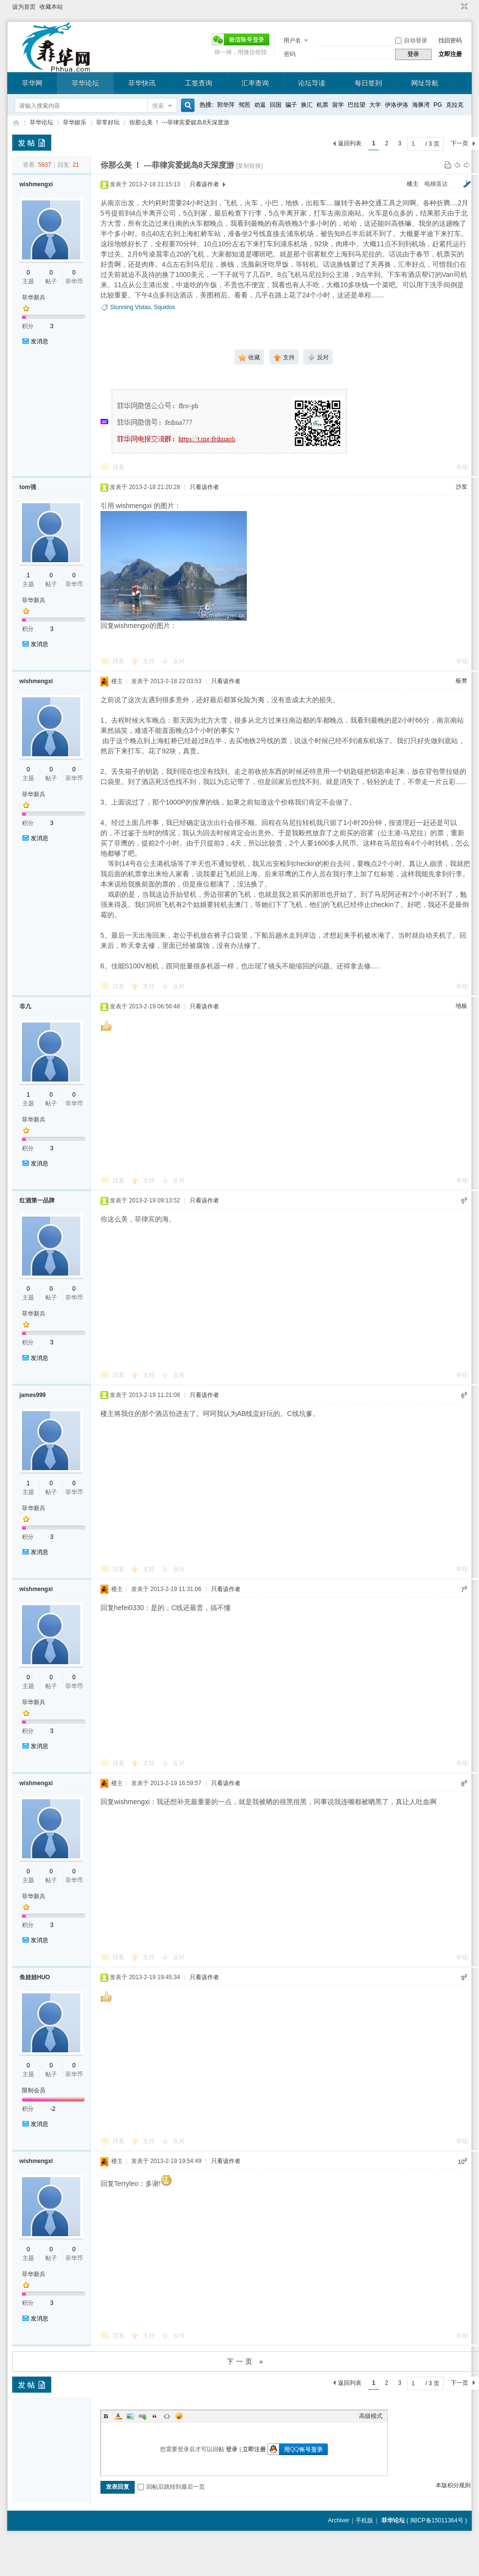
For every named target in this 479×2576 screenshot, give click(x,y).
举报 (462, 467)
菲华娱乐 (74, 122)
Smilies (179, 2416)
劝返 (260, 104)
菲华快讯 (142, 83)
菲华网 (32, 83)
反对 (179, 661)
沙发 (461, 486)
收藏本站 (51, 6)
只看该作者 (204, 184)
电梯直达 (436, 183)
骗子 (291, 104)
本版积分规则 (453, 2485)
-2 (53, 2108)
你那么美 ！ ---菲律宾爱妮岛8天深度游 (179, 122)
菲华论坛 (85, 83)
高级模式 (370, 2416)
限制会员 (33, 2090)
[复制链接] (249, 165)
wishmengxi (36, 184)
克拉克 (454, 104)
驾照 (244, 104)
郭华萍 (226, 104)
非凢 (25, 1006)
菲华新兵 (33, 297)
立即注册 (450, 54)
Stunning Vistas (130, 307)
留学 (338, 104)
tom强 (28, 487)
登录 (232, 2449)
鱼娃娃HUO (35, 1977)
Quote (155, 2416)
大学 (375, 104)
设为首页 (24, 6)
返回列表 (349, 143)
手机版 (364, 2520)
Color (118, 2416)
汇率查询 (255, 83)
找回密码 (450, 40)
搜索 (158, 105)
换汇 (307, 104)
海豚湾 (421, 104)
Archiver (338, 2520)
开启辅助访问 (455, 6)
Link (142, 2416)
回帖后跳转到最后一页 (171, 2486)
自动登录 (411, 40)
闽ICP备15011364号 (436, 2520)
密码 (290, 54)
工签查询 (198, 83)
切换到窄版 (463, 6)
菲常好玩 (108, 122)
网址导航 (425, 83)
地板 (461, 1006)
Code (167, 2416)
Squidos (164, 307)
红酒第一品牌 (37, 1200)
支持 (149, 661)
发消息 (39, 341)
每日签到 (368, 83)
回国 (275, 104)
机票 (322, 104)
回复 (118, 467)
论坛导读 (311, 83)
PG (438, 104)
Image (130, 2416)
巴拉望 (356, 104)
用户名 (292, 40)
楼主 (413, 183)
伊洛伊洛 (396, 104)
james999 (33, 1395)
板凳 (461, 680)
